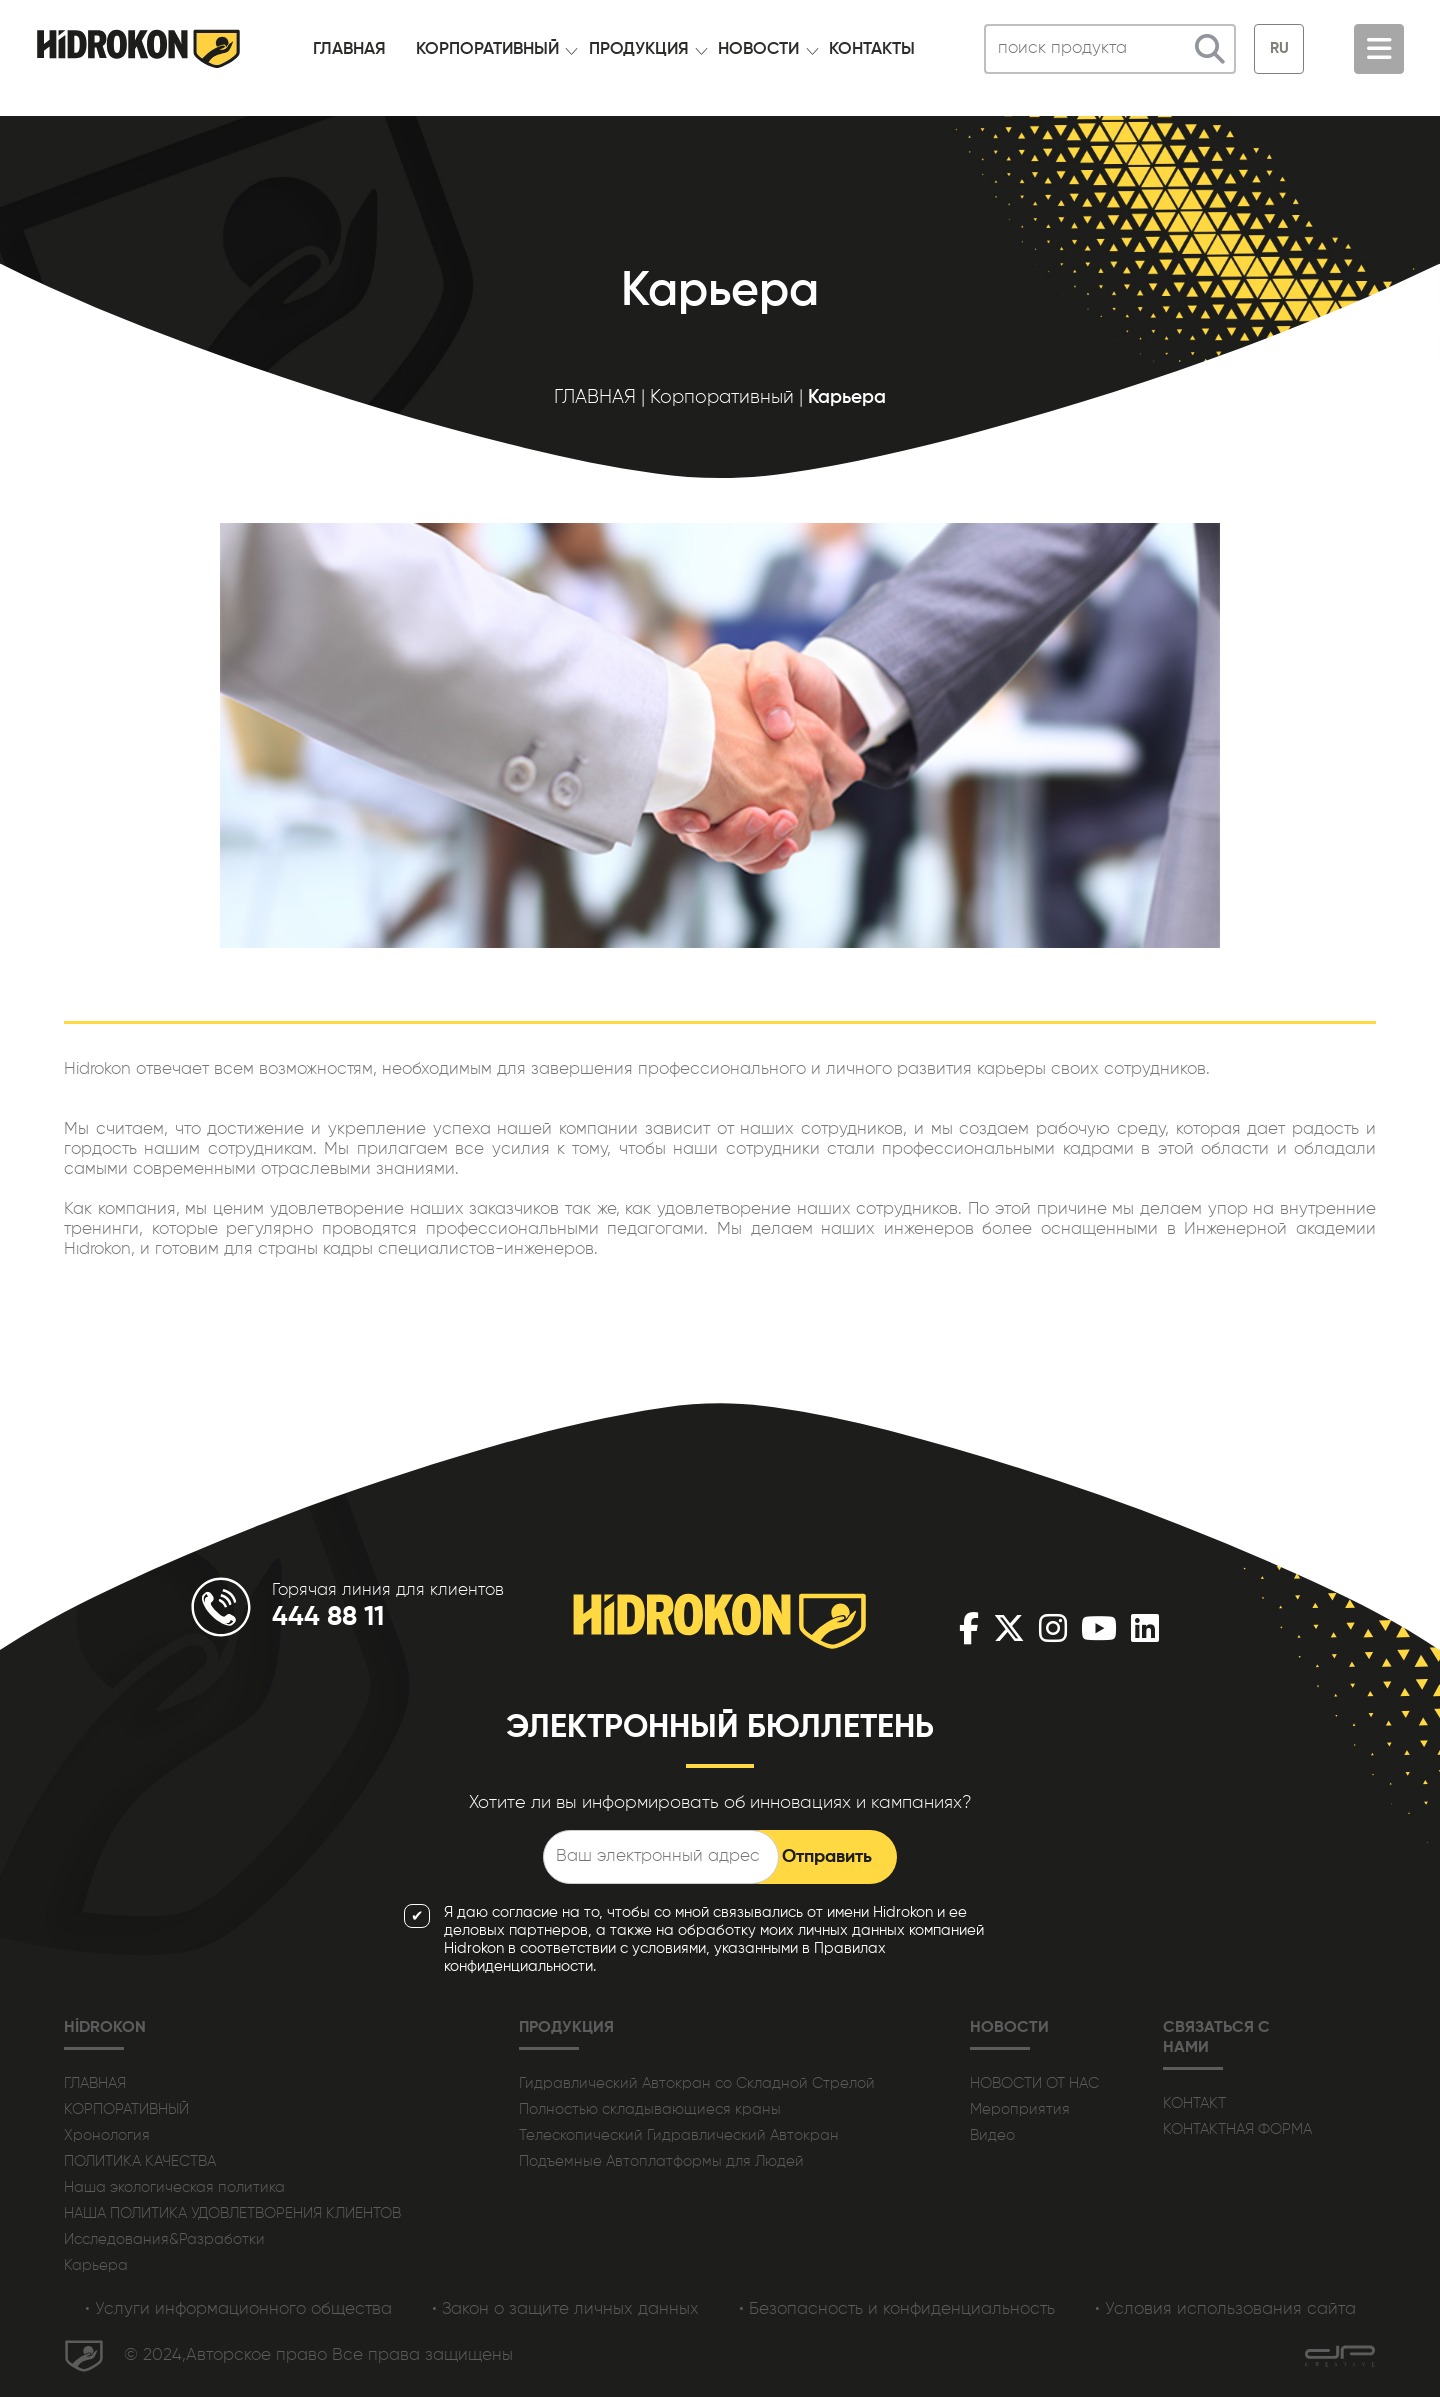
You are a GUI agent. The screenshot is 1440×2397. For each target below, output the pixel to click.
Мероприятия (1020, 2109)
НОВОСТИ (758, 49)
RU (1279, 48)
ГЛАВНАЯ (349, 49)
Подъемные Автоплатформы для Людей (661, 2161)
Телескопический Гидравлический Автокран (679, 2135)
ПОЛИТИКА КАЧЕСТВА (140, 2161)
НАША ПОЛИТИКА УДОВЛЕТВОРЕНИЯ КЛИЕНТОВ (232, 2213)
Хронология (107, 2135)
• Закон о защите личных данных (565, 2309)
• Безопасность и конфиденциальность (897, 2309)
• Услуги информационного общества (238, 2309)
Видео (992, 2135)
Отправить (827, 1857)
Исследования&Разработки (164, 2239)
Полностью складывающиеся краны (650, 2109)
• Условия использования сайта (1225, 2309)
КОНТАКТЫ (872, 49)
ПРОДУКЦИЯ (639, 49)
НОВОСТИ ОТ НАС (1034, 2083)
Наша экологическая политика (174, 2187)
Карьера (96, 2265)
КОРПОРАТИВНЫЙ (487, 49)
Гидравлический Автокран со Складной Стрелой (697, 2083)
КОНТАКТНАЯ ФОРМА (1237, 2129)
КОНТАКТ (1194, 2103)
